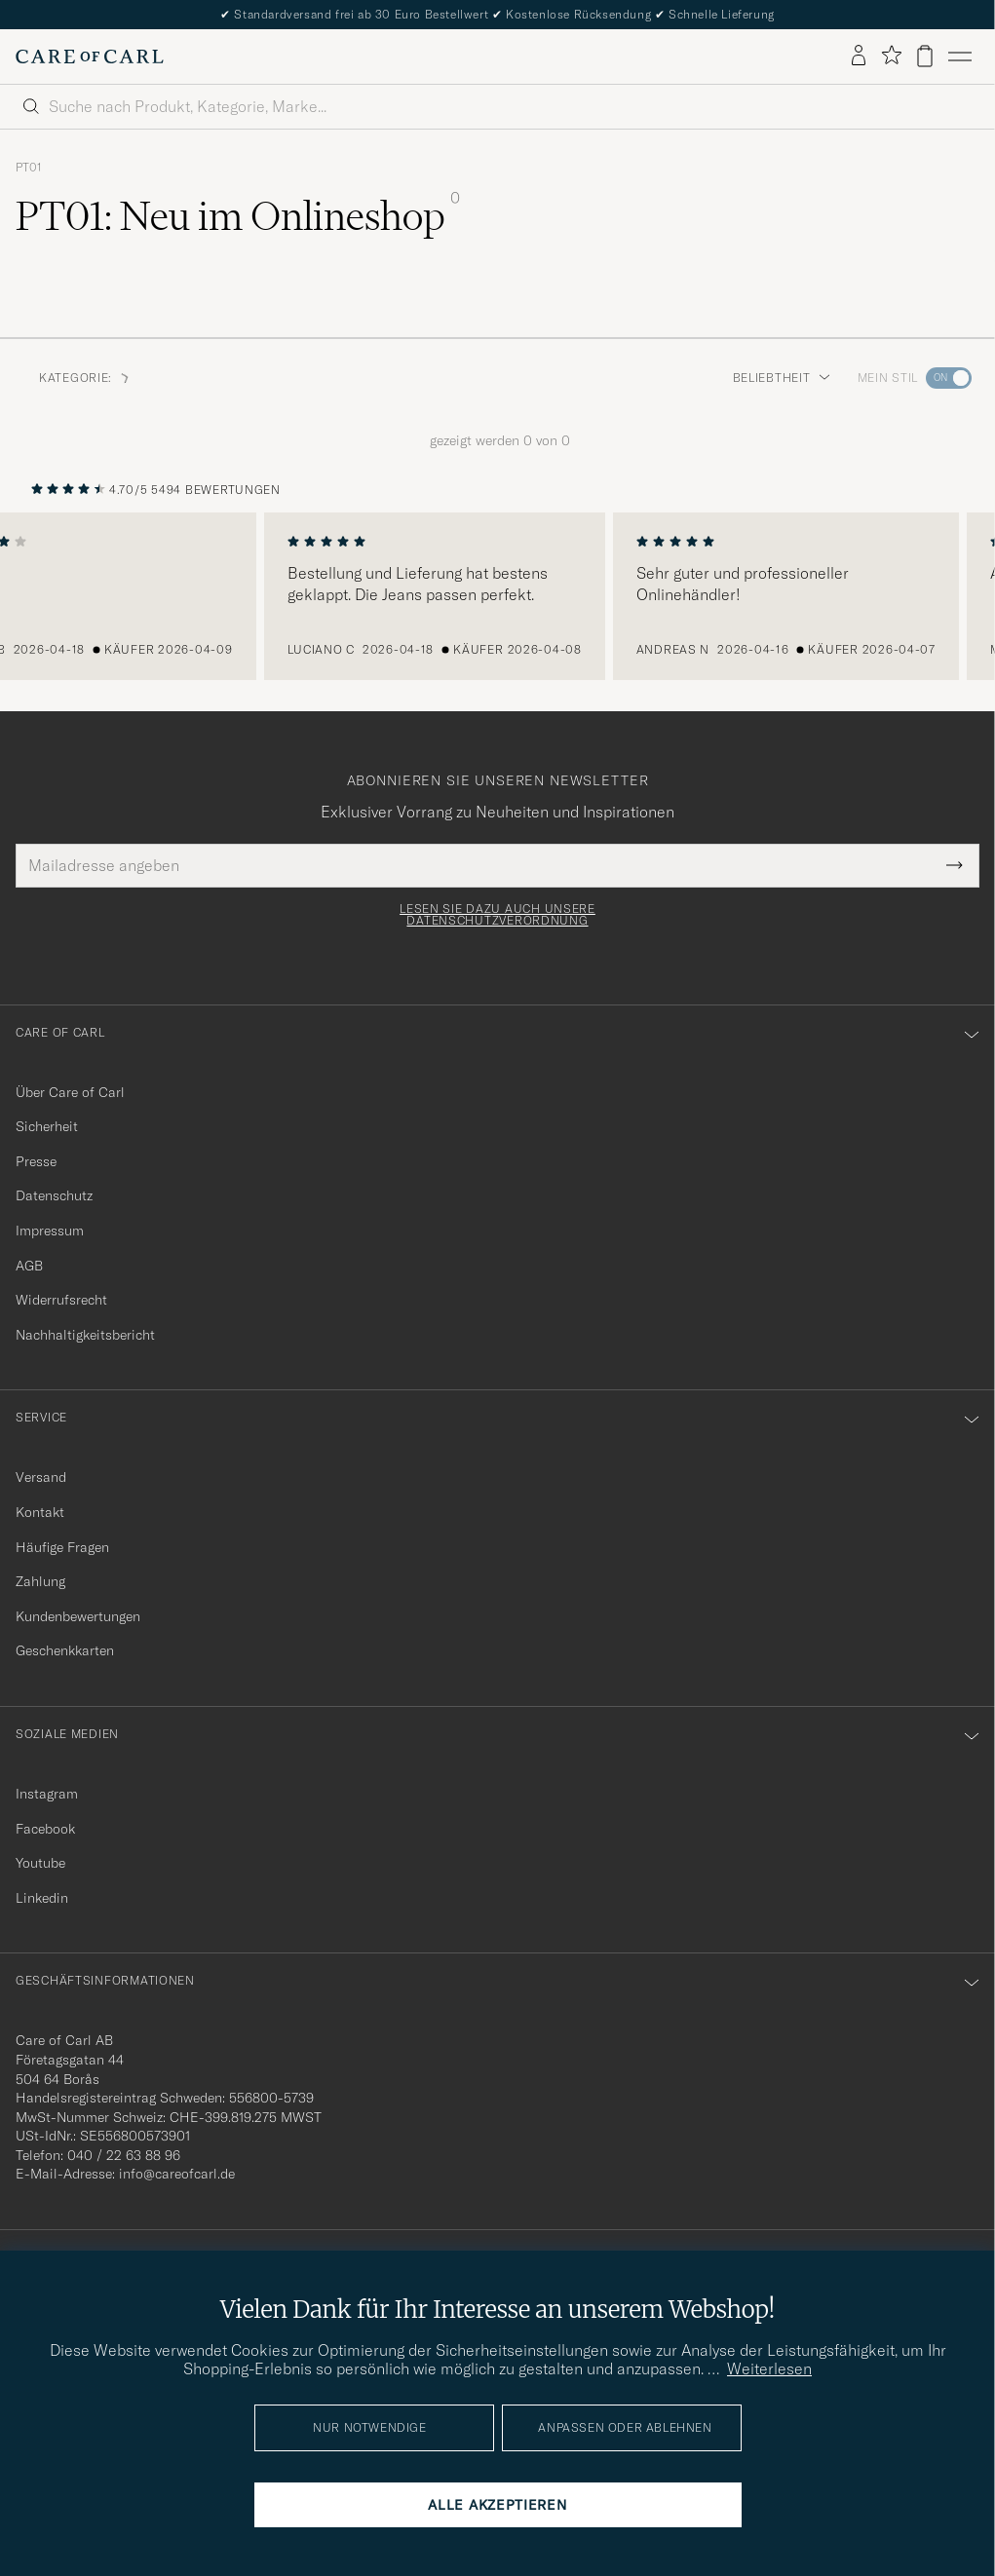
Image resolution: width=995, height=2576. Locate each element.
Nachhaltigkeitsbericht (85, 1335)
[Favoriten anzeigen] (891, 56)
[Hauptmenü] (959, 56)
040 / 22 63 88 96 (123, 2155)
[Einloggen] (858, 56)
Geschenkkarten (65, 1650)
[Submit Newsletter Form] (954, 865)
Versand (41, 1477)
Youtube (40, 1863)
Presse (36, 1161)
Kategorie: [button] (85, 377)
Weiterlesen (769, 2368)
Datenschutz (54, 1195)
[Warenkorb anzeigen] (924, 56)
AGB (29, 1265)
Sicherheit (47, 1126)
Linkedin (42, 1898)
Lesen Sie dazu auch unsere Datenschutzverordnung (497, 915)
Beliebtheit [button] (781, 377)
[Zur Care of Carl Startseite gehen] (90, 56)
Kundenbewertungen (78, 1616)
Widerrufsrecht (61, 1299)
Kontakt (40, 1512)
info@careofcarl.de (177, 2173)
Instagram (47, 1793)
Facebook (45, 1828)
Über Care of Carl (70, 1092)
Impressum (50, 1230)
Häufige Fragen (62, 1547)
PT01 (29, 167)
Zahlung (40, 1581)
